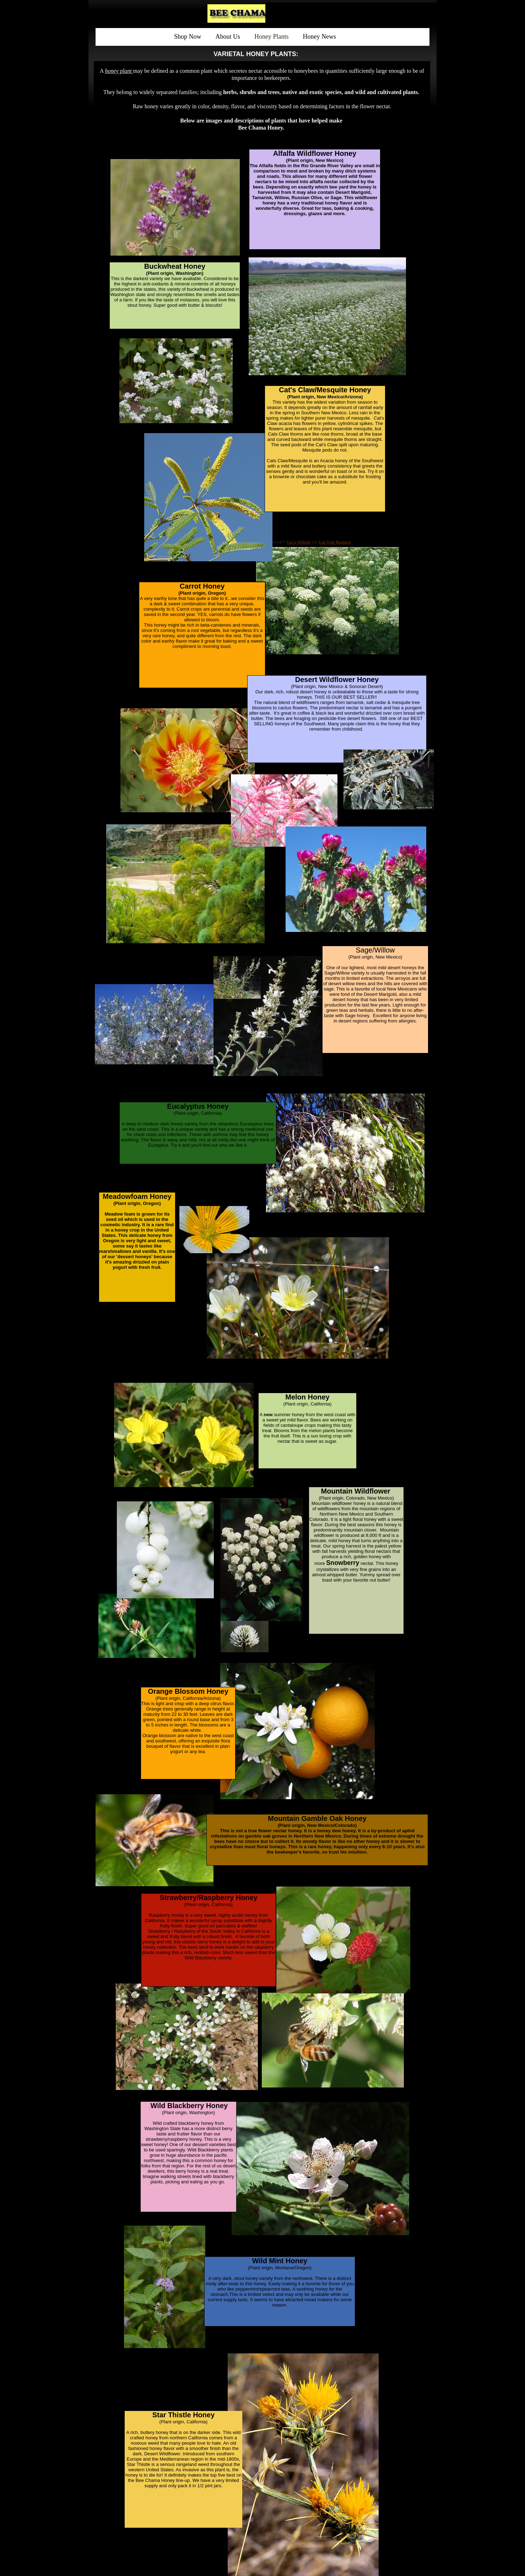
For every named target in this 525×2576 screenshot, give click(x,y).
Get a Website (299, 542)
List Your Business (335, 542)
